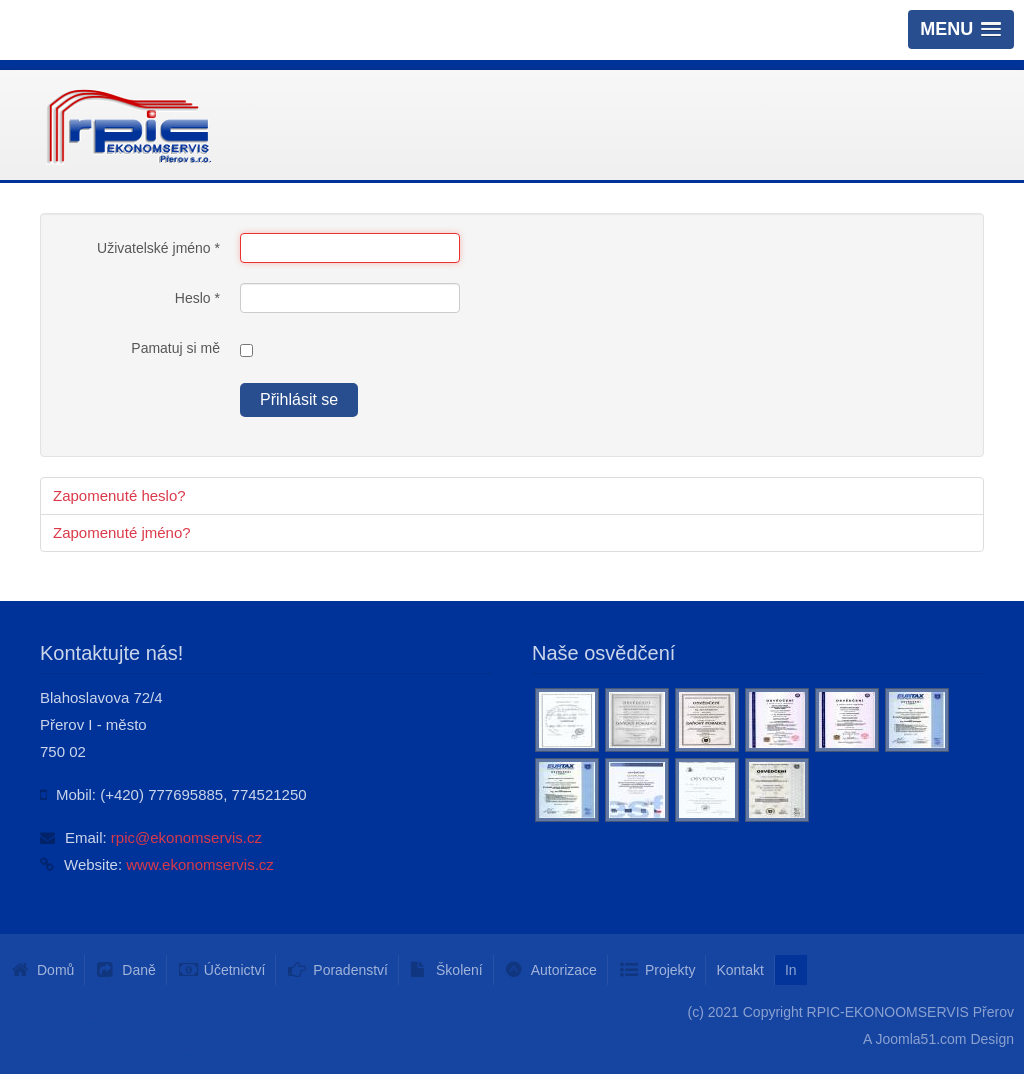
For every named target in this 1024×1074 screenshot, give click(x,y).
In (791, 970)
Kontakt (739, 970)
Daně (138, 970)
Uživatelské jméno (158, 248)
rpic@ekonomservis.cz (186, 837)
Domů (55, 970)
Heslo (197, 298)
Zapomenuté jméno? (122, 532)
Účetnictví (234, 970)
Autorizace (564, 970)
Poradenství (350, 970)
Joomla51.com (920, 1039)
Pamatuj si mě (175, 348)
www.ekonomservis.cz (200, 864)
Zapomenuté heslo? (119, 495)
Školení (459, 970)
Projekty (670, 970)
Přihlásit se (299, 399)
